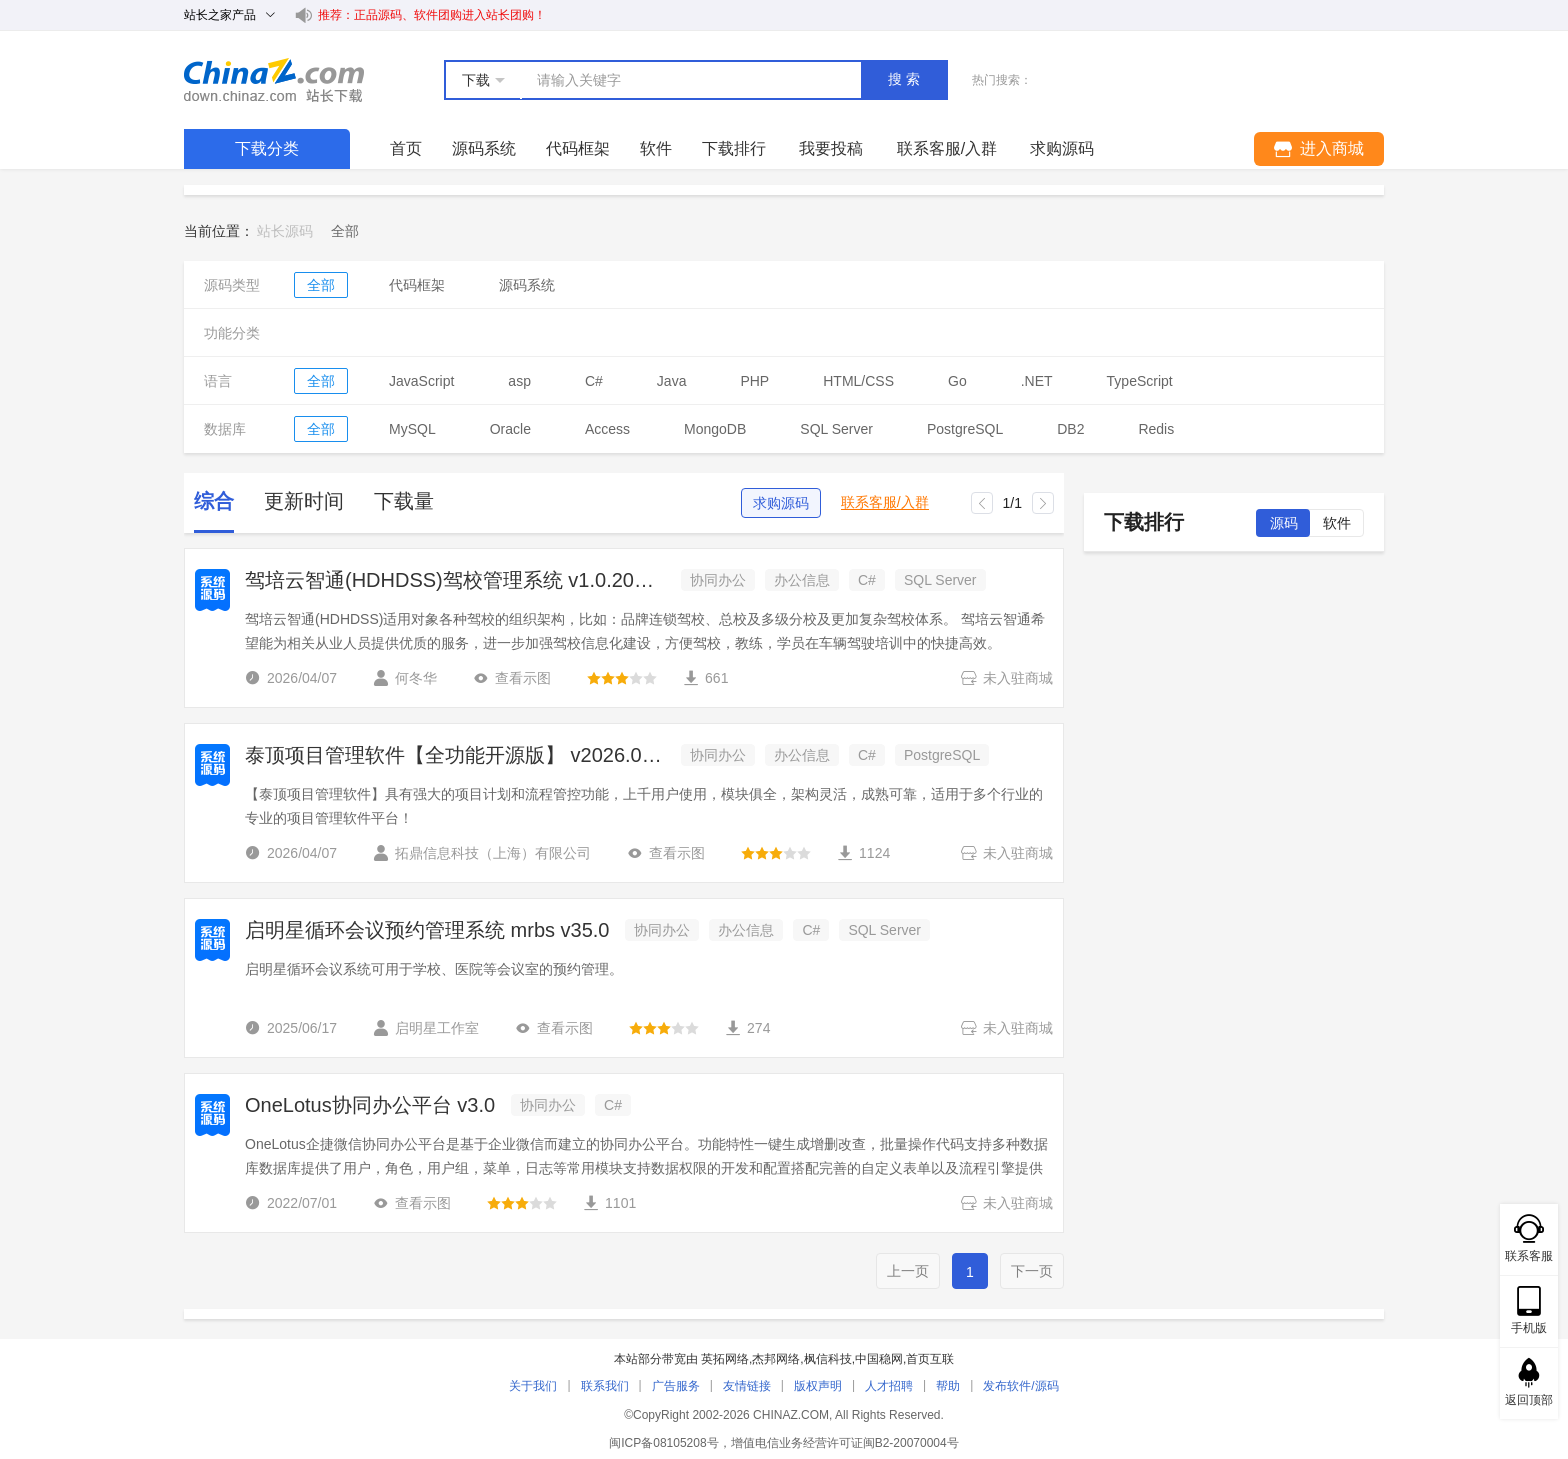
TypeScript (1140, 381)
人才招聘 (889, 1386)
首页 (406, 148)
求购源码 (781, 503)
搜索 (906, 79)
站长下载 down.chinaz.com (274, 80)
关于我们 (533, 1386)
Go (957, 381)
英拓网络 (725, 1359)
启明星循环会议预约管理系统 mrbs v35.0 (427, 930)
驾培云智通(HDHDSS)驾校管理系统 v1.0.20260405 (455, 580)
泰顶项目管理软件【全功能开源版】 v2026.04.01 (455, 755)
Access (607, 429)
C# (594, 381)
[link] (345, 231)
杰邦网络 (776, 1359)
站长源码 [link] (285, 231)
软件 (656, 148)
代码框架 (578, 148)
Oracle (510, 429)
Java (672, 381)
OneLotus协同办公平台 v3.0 (370, 1105)
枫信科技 (828, 1359)
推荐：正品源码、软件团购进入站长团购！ (432, 15)
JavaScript (421, 381)
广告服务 (676, 1386)
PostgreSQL (965, 429)
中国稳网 (879, 1359)
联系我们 (605, 1386)
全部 (321, 285)
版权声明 (818, 1386)
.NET (1037, 381)
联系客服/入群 (885, 502)
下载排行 (734, 148)
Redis (1156, 429)
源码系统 (484, 148)
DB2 (1070, 429)
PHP (754, 381)
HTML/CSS (858, 381)
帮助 (948, 1386)
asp (519, 381)
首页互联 (930, 1359)
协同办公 (718, 580)
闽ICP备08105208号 (663, 1443)
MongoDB (715, 429)
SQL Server (836, 429)
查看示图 (512, 678)
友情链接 (747, 1386)
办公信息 (802, 580)
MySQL (412, 429)
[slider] (622, 678)
